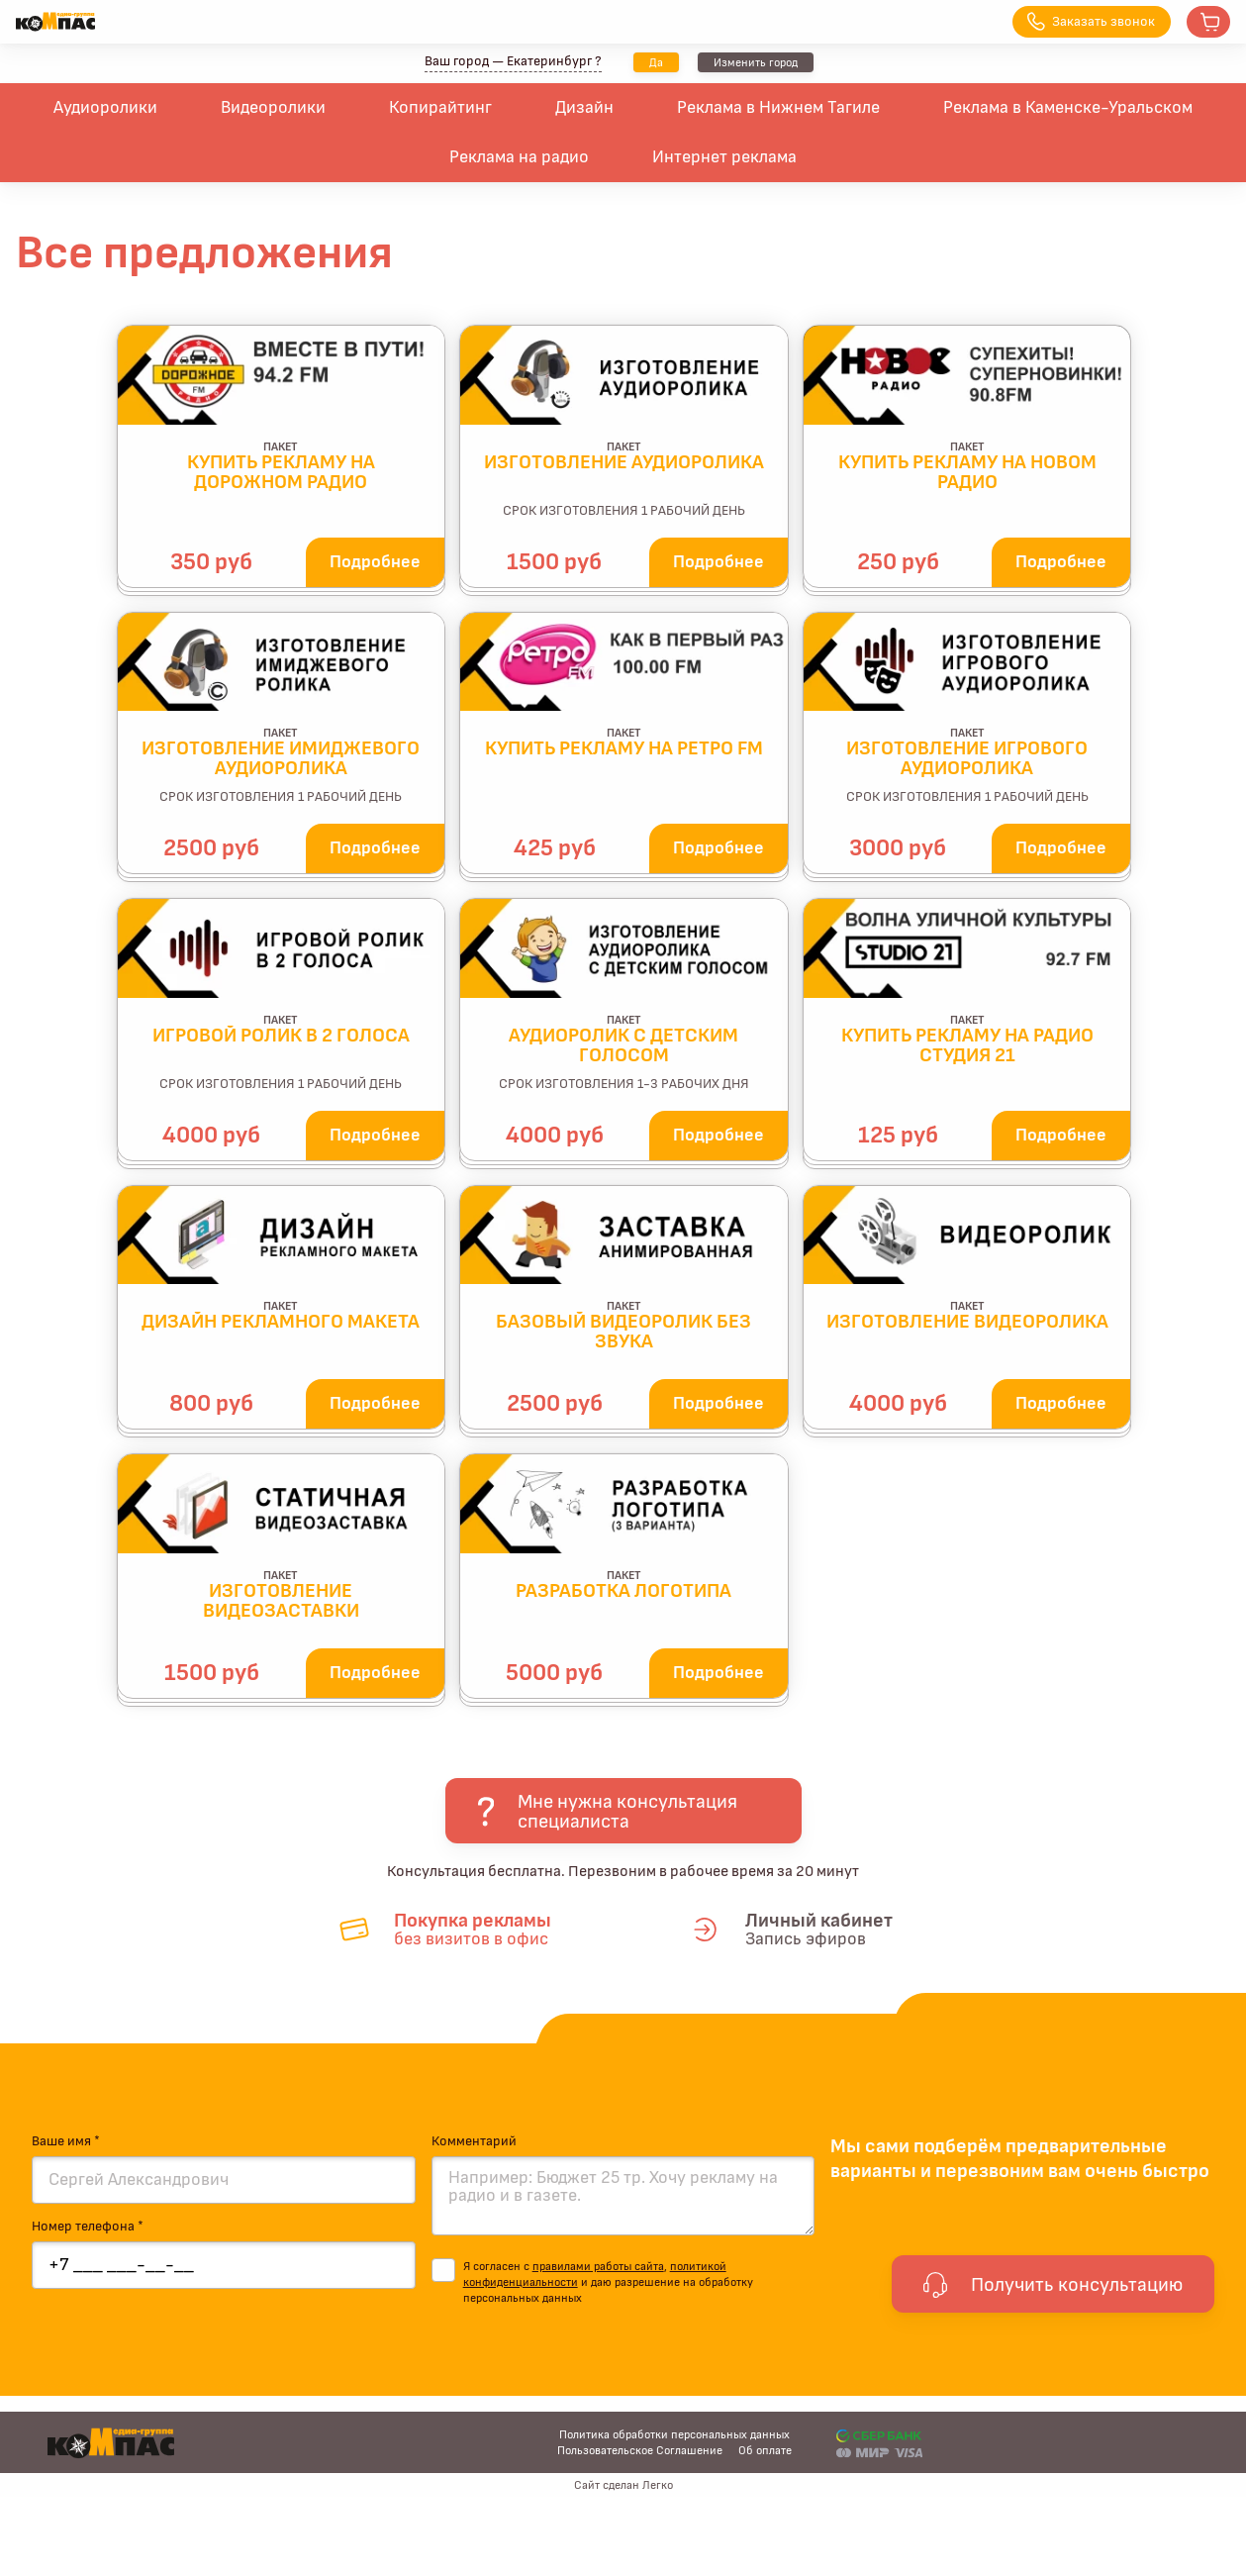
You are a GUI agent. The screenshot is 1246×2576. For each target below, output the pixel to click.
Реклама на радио (519, 157)
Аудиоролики (105, 108)
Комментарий (474, 2141)
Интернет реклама (724, 157)
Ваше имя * (66, 2141)
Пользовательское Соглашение (639, 2450)
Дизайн (584, 108)
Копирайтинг (440, 108)
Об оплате (765, 2450)
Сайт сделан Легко (623, 2485)
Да (656, 62)
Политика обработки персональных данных (674, 2434)
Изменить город (756, 62)
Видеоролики (273, 108)
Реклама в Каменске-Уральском (1068, 108)
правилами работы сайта (598, 2266)
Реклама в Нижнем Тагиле (778, 108)
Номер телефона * (88, 2226)
